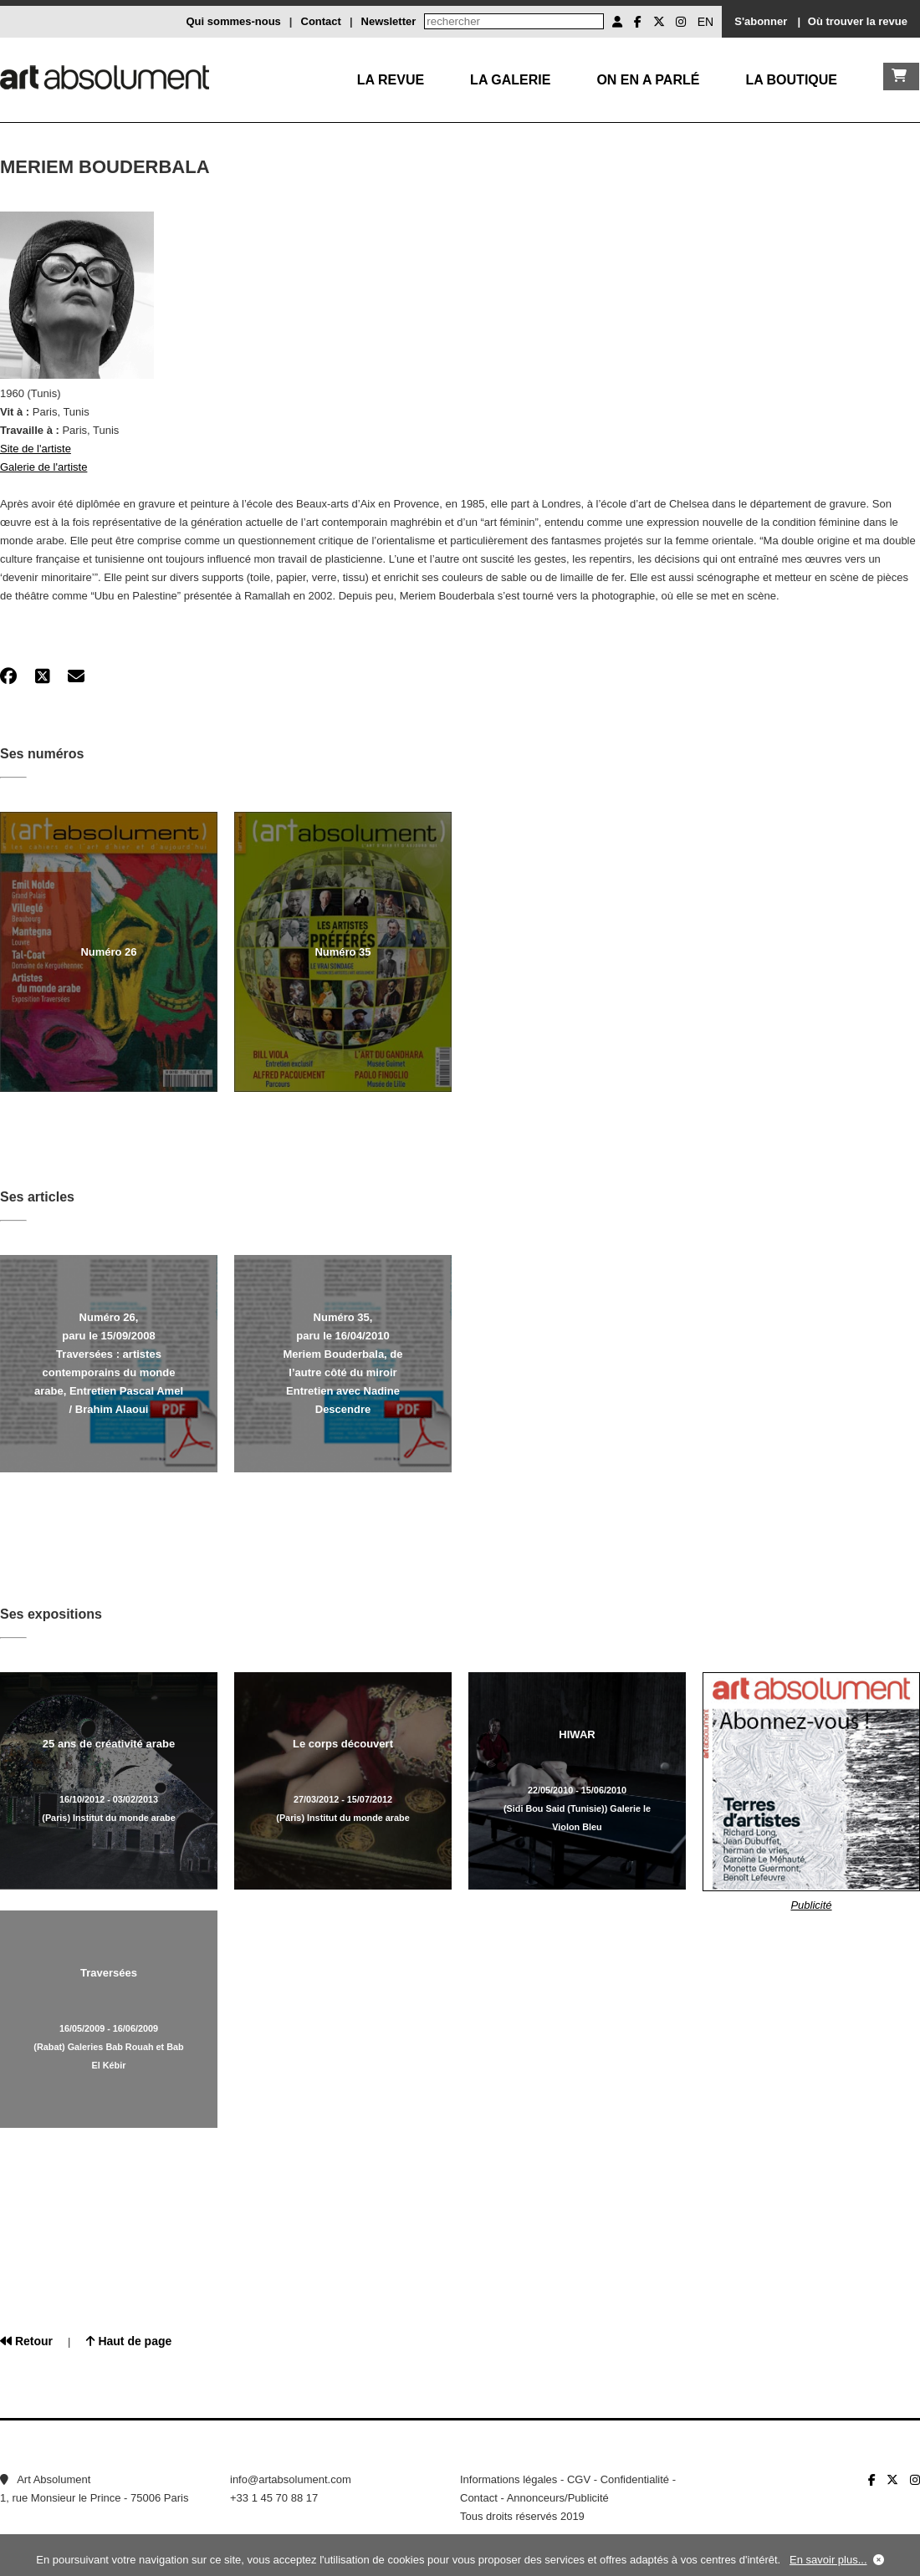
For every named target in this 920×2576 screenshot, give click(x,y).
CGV (578, 2479)
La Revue (390, 80)
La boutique (791, 80)
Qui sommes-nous (233, 21)
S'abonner (760, 21)
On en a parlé (647, 80)
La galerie (510, 80)
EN (705, 21)
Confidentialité (635, 2479)
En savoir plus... (828, 2559)
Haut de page (129, 2341)
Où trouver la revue (857, 21)
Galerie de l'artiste (43, 467)
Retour (26, 2341)
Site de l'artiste (35, 448)
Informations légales (508, 2479)
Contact (321, 21)
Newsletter (389, 21)
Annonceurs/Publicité (558, 2498)
